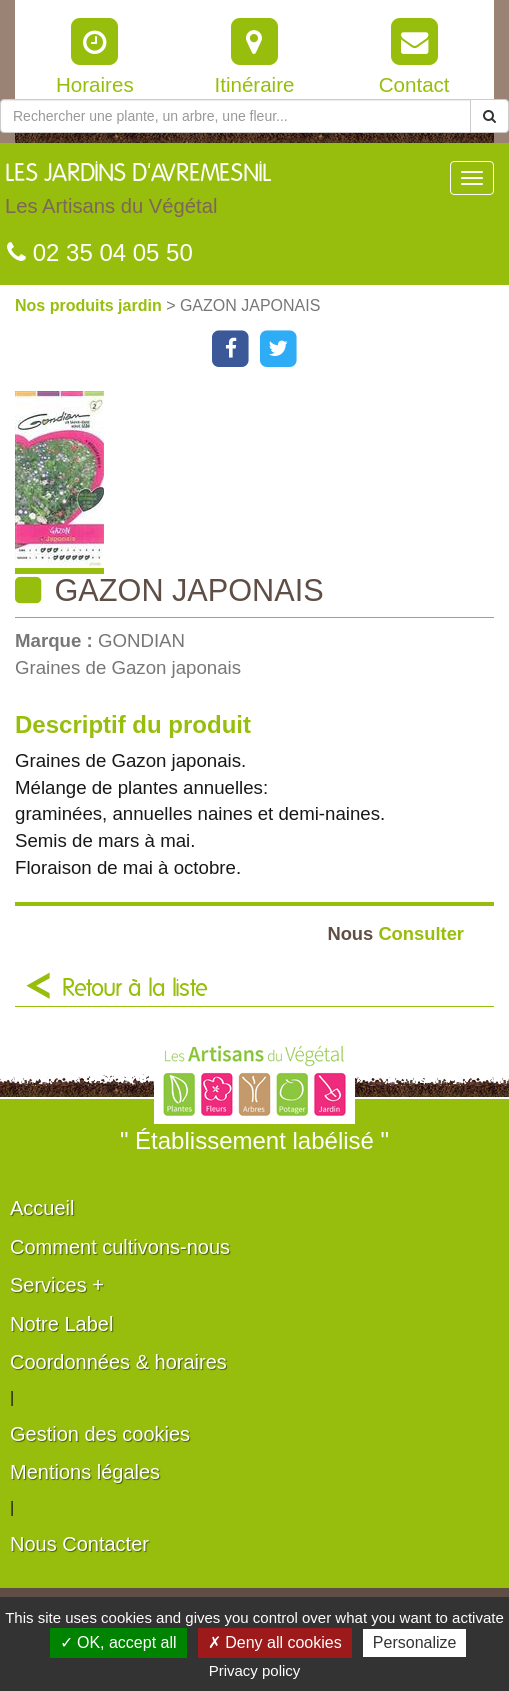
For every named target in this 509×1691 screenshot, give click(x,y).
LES (138, 194)
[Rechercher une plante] (235, 116)
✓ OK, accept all (118, 1642)
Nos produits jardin (90, 305)
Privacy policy (255, 1670)
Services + (57, 1285)
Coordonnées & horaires (118, 1362)
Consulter (395, 933)
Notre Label (61, 1324)
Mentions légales (85, 1472)
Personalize (415, 1642)
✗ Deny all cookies (275, 1642)
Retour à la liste (135, 989)
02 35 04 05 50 (100, 252)
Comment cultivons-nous (120, 1247)
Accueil (42, 1208)
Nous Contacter (79, 1544)
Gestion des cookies (100, 1434)
